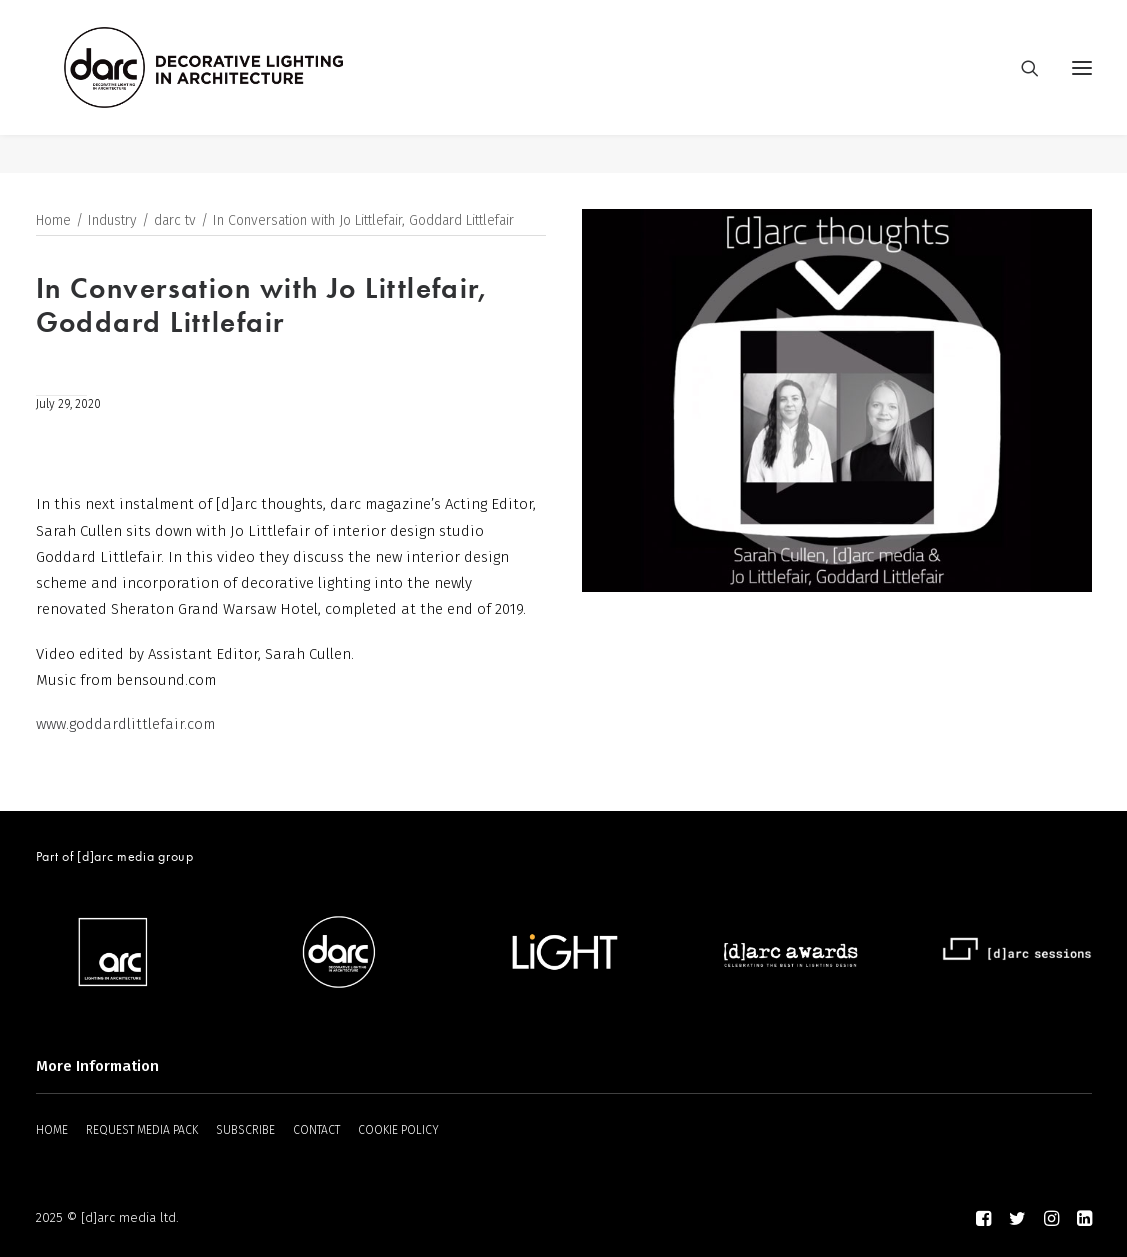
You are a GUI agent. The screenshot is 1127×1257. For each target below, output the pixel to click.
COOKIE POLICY (398, 1130)
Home (53, 221)
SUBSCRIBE (245, 1130)
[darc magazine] (243, 87)
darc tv (175, 221)
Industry (112, 221)
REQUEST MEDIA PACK (142, 1130)
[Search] (1021, 87)
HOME (52, 1130)
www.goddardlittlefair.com (125, 725)
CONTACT (316, 1130)
